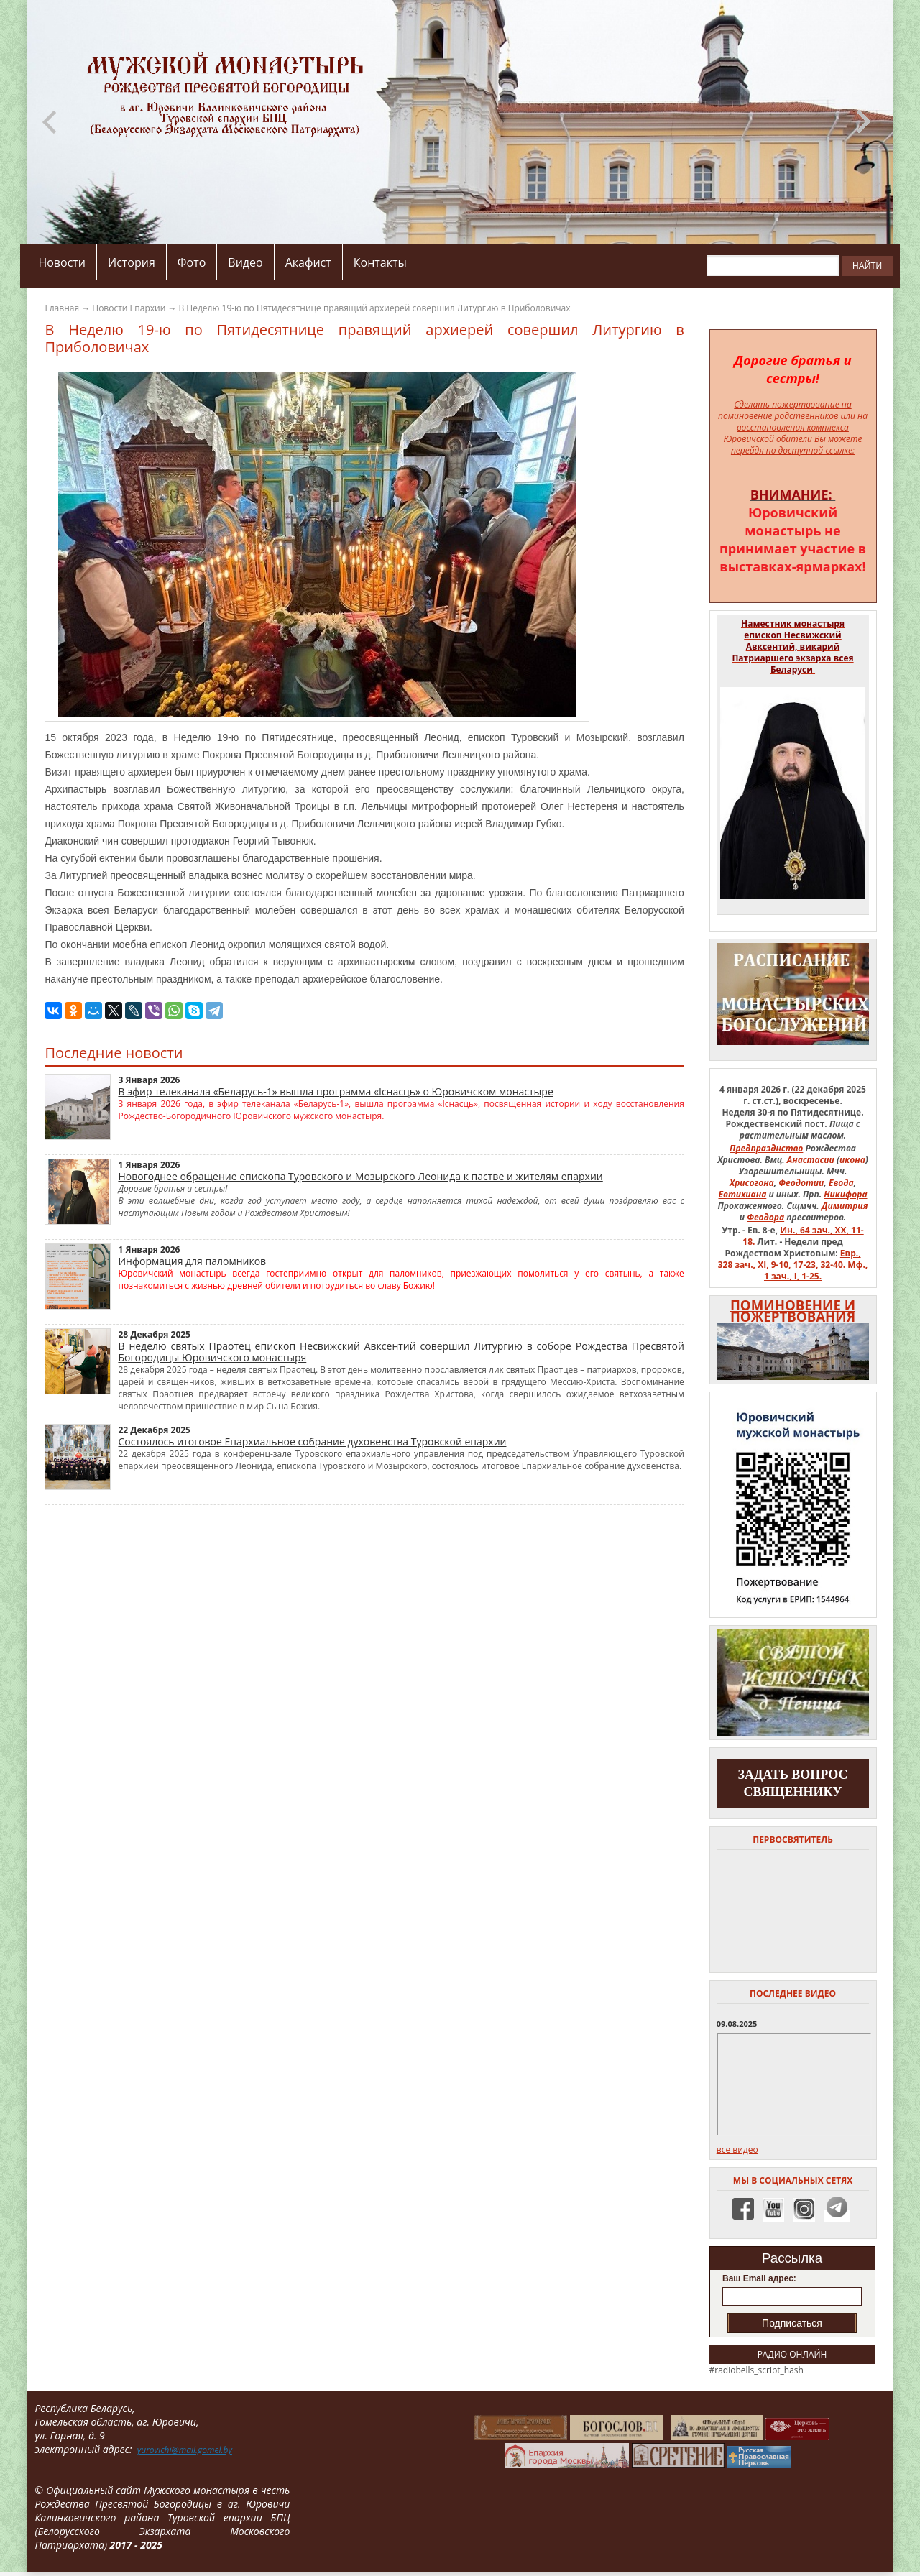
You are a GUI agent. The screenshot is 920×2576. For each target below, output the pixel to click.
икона (852, 1160)
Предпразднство (766, 1148)
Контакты (380, 262)
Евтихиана (743, 1194)
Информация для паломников (192, 1261)
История (131, 262)
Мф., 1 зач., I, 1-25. (816, 1270)
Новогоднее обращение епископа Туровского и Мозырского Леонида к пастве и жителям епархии (360, 1176)
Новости (62, 262)
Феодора (765, 1217)
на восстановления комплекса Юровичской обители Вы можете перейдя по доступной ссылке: (796, 433)
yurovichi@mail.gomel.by (184, 2450)
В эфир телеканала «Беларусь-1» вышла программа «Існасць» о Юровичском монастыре (335, 1091)
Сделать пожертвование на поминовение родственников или (786, 410)
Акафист (308, 262)
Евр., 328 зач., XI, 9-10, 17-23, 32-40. (789, 1259)
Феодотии (801, 1183)
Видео (245, 262)
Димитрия (845, 1206)
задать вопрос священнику (793, 1783)
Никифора (845, 1194)
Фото (192, 262)
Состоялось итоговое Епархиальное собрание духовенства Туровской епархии (312, 1441)
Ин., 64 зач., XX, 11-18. (802, 1236)
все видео (737, 2149)
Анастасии (810, 1160)
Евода (841, 1183)
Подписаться (792, 2323)
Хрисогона (752, 1183)
